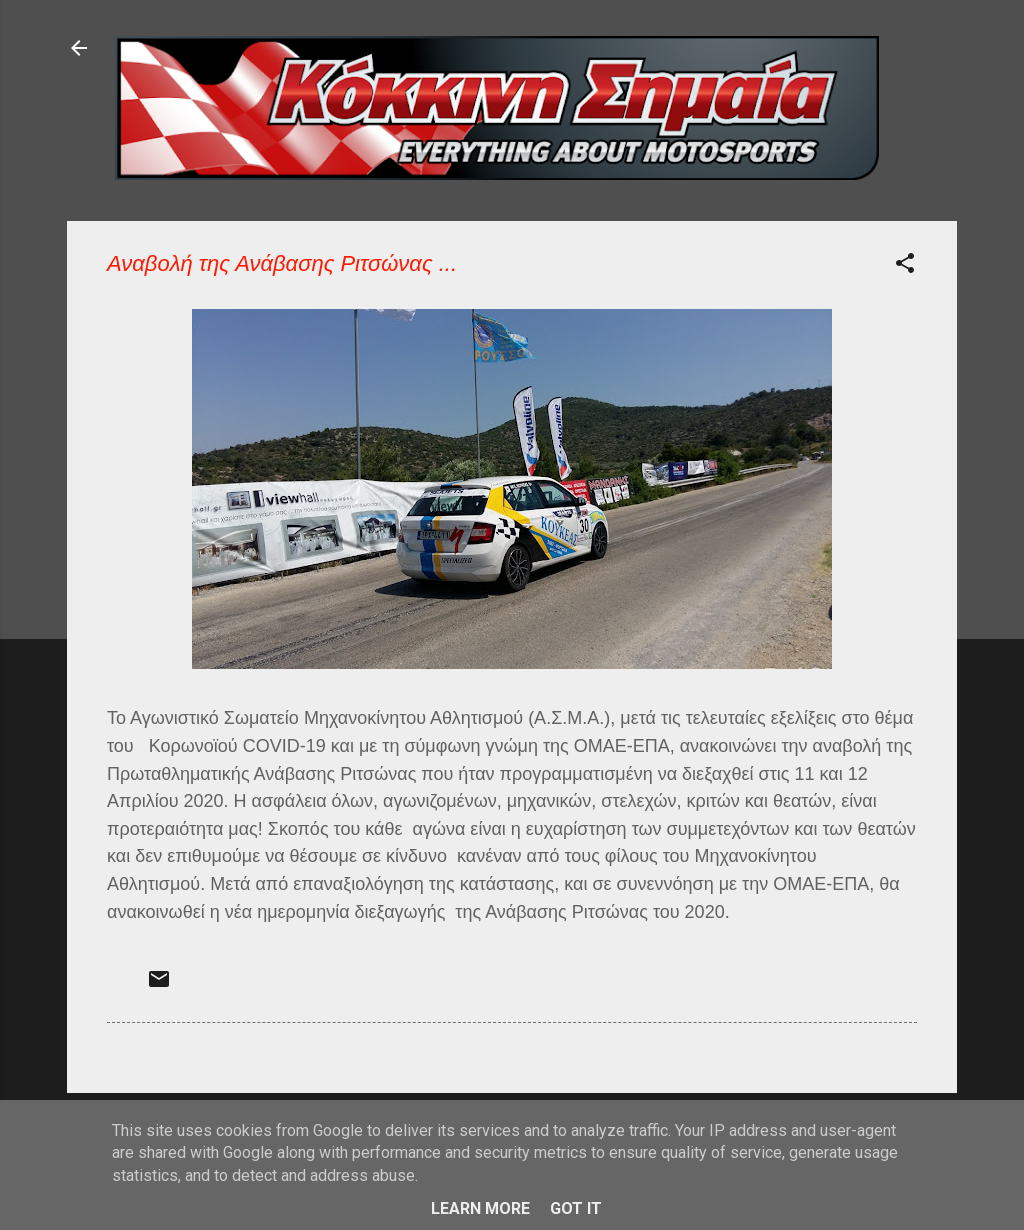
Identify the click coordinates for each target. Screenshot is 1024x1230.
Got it (576, 1208)
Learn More (480, 1208)
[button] (905, 266)
